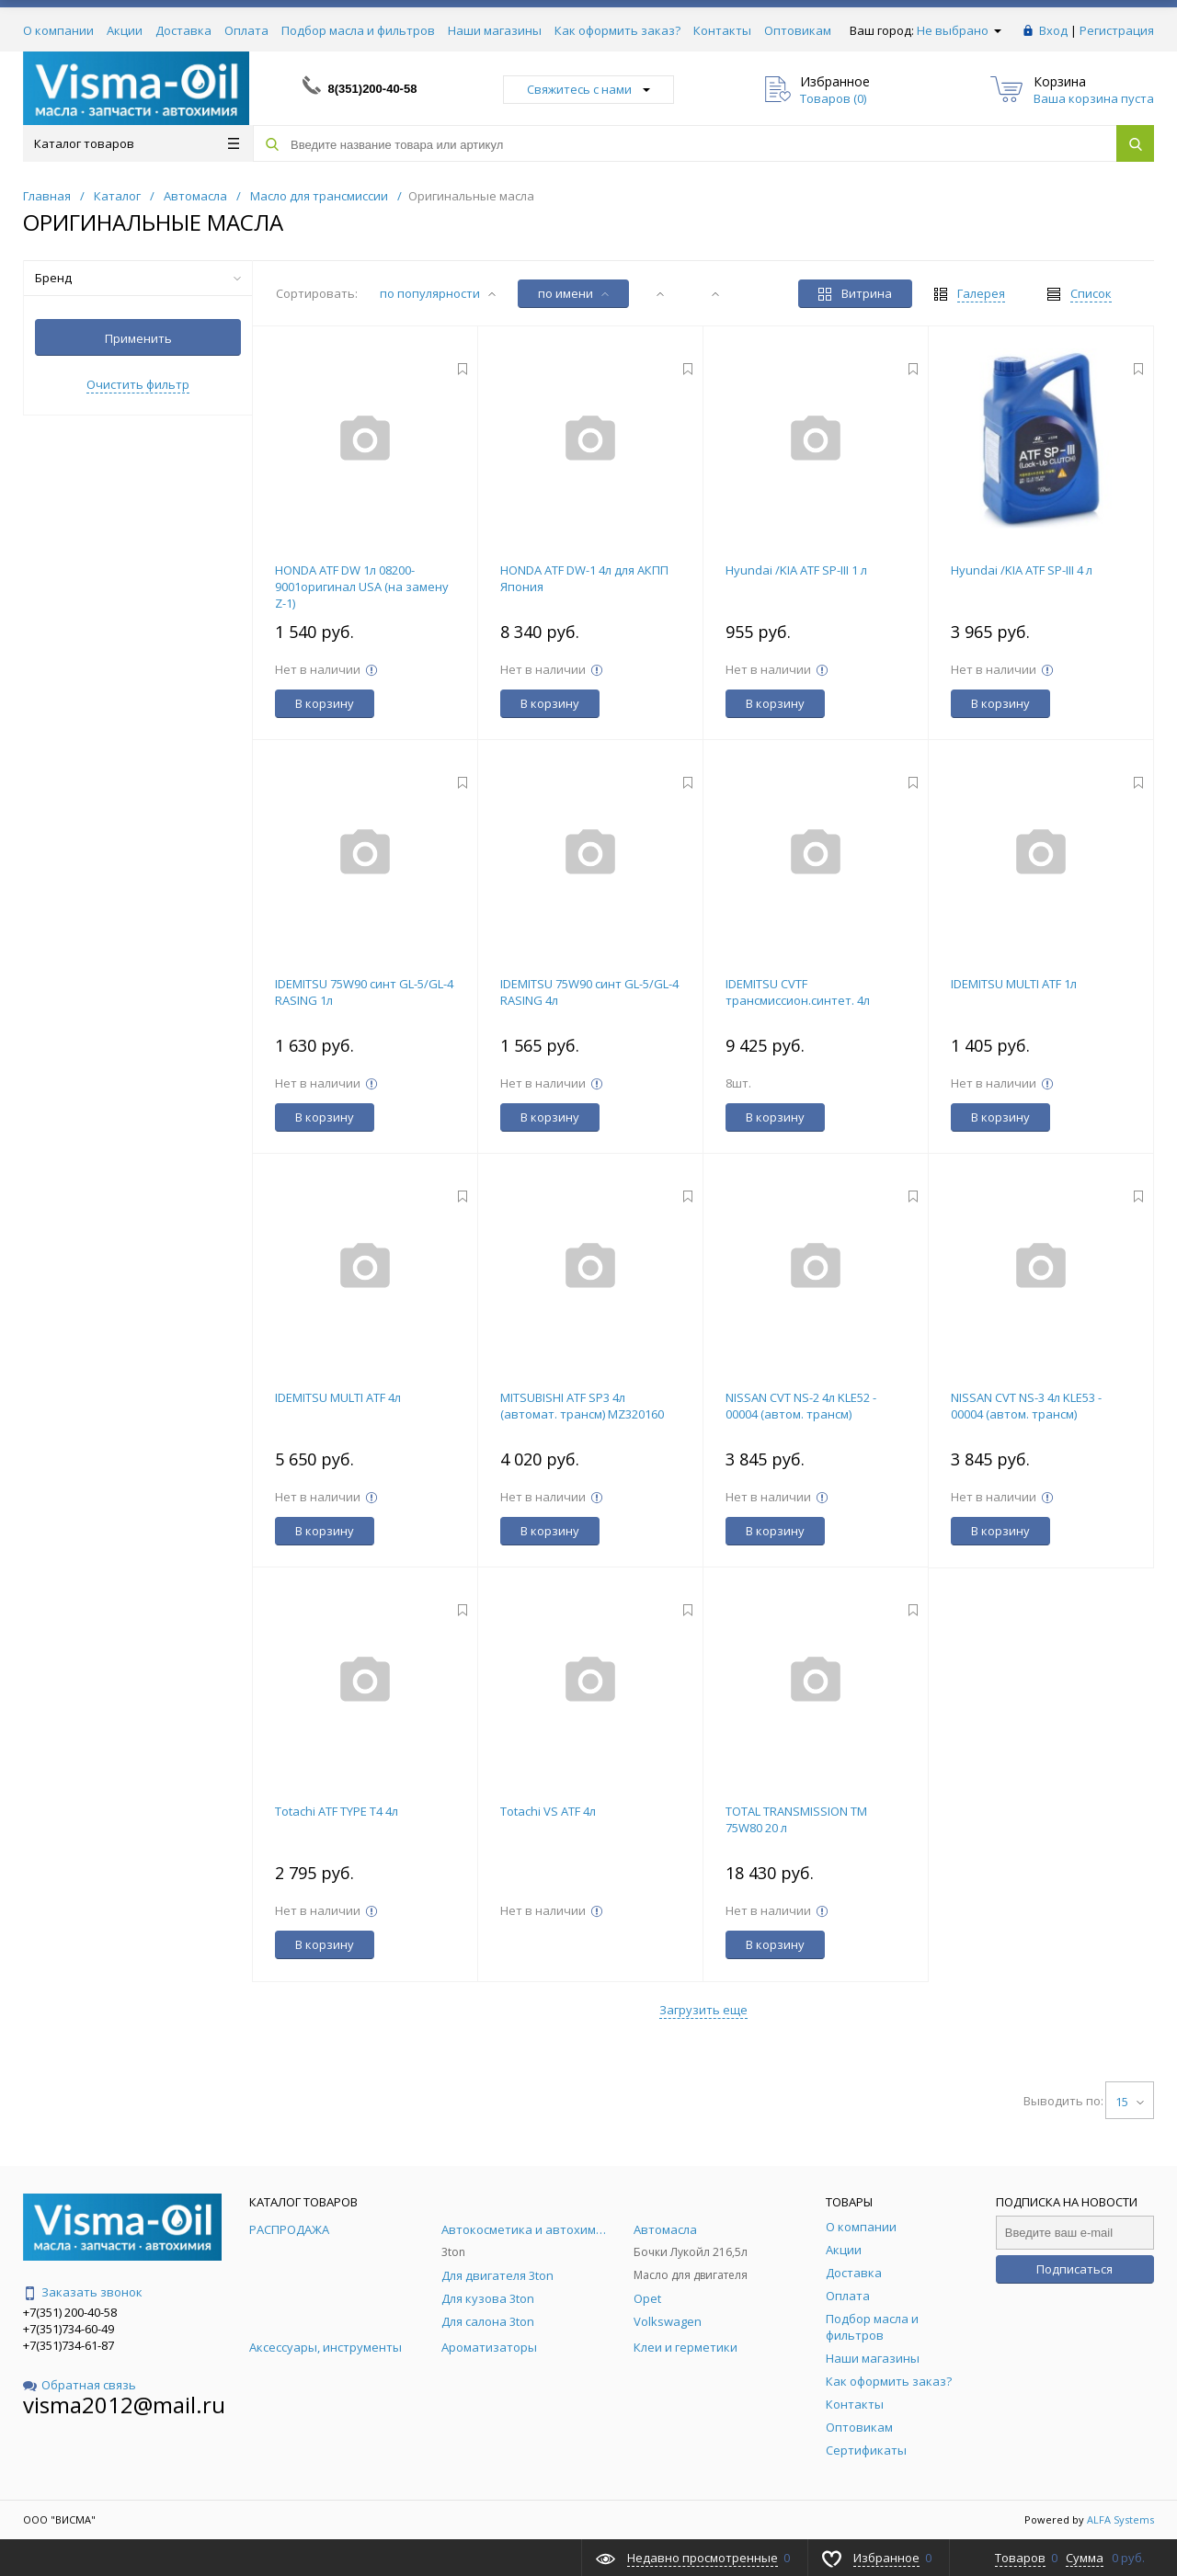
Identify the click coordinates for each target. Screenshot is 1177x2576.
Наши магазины (495, 30)
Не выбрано (959, 30)
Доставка (183, 30)
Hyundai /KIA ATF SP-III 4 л (1021, 570)
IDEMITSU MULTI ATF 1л (1014, 983)
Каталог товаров (136, 143)
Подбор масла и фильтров (358, 30)
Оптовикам (797, 30)
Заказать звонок (83, 2292)
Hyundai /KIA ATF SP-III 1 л (796, 570)
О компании (58, 30)
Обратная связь (79, 2385)
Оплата (246, 30)
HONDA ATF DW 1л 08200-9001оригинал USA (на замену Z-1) (362, 586)
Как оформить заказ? (617, 30)
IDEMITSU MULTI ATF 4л (338, 1397)
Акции (125, 30)
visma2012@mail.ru (124, 2404)
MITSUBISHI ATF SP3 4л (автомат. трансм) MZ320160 (582, 1405)
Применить (138, 338)
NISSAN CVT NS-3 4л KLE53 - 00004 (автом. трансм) (1026, 1405)
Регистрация (1117, 30)
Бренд (138, 277)
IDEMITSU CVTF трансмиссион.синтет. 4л (798, 992)
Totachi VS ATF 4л (548, 1811)
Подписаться (1074, 2269)
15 (1129, 2101)
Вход (1053, 30)
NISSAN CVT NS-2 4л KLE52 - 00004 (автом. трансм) (801, 1405)
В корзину (324, 703)
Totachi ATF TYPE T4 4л (336, 1811)
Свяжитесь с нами (588, 89)
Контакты (722, 30)
